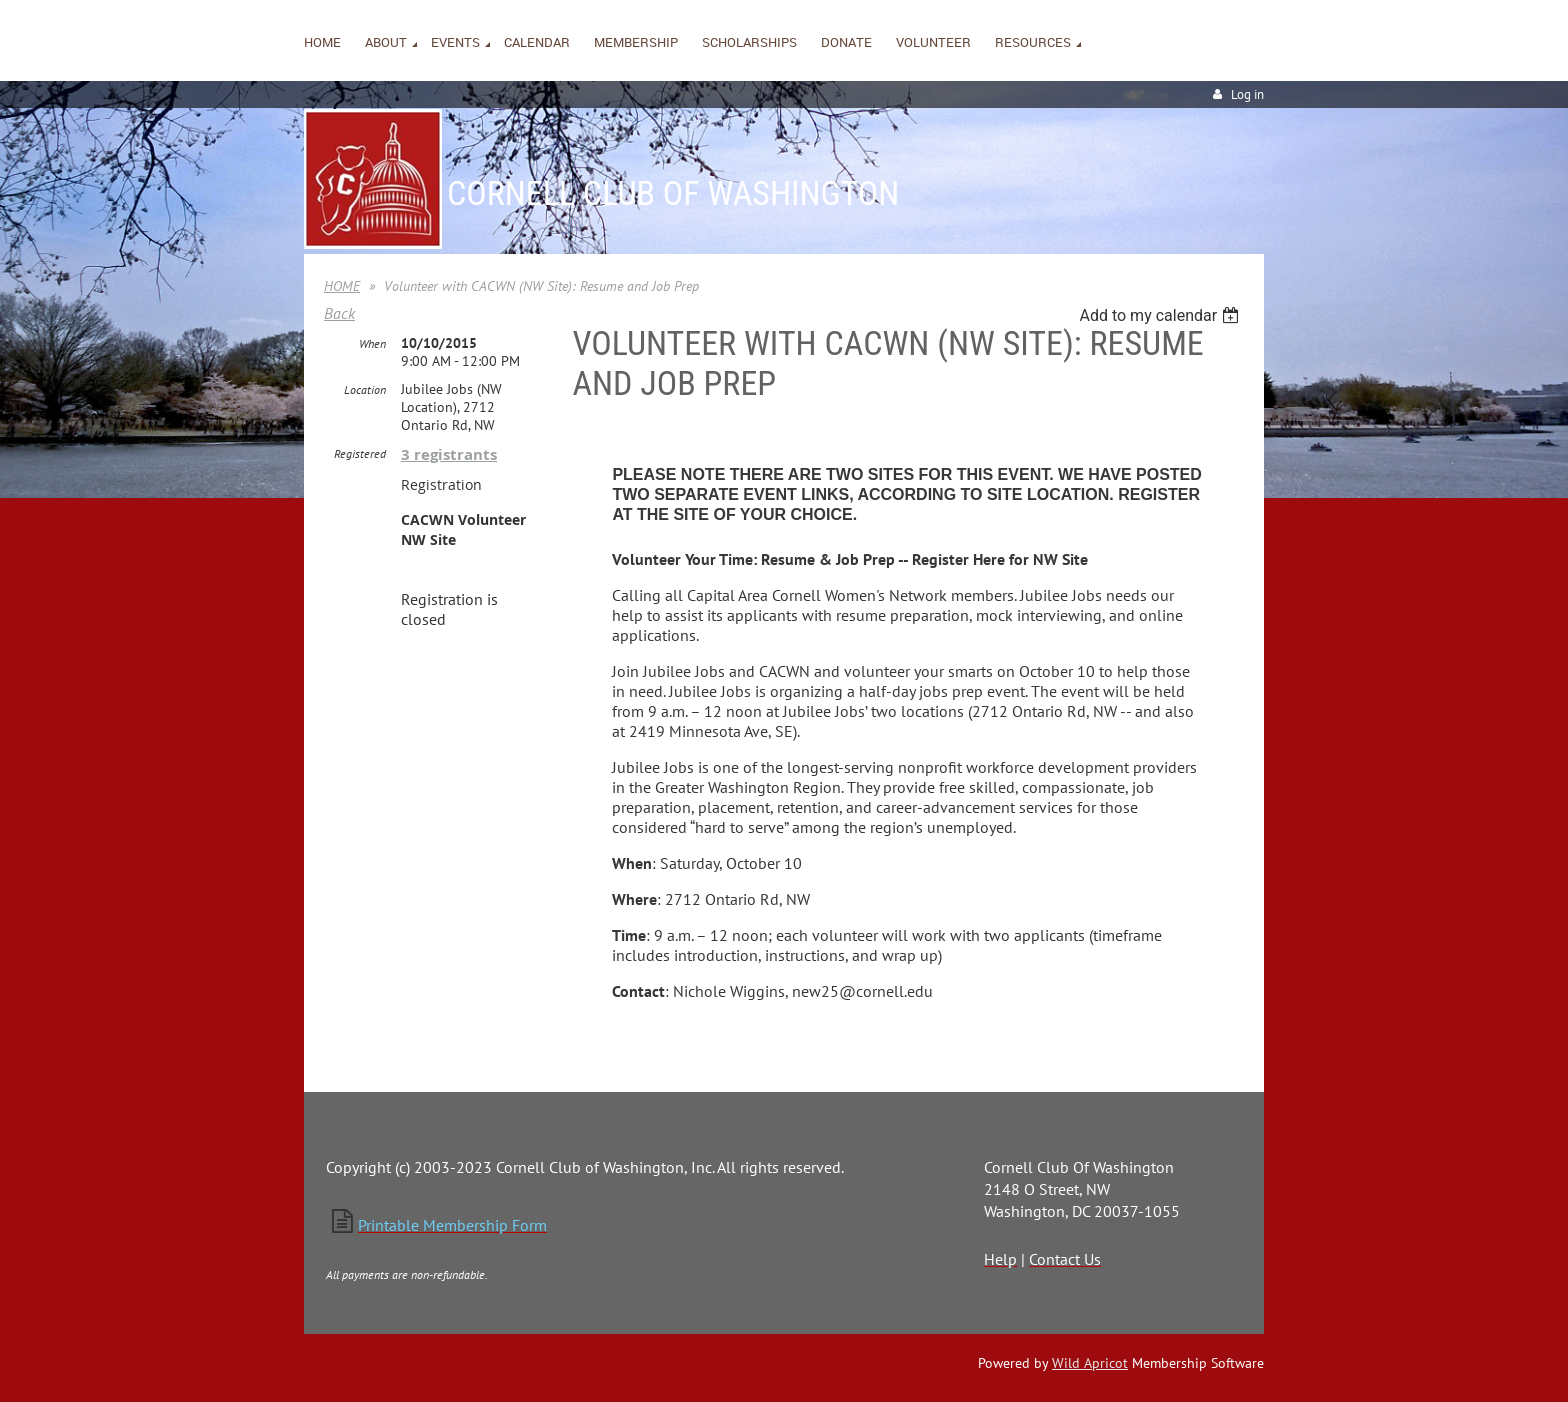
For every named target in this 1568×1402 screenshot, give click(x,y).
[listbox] (1161, 315)
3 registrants (449, 454)
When (372, 343)
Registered (360, 453)
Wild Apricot (1090, 1363)
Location (365, 389)
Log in (1247, 94)
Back (339, 313)
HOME (342, 286)
